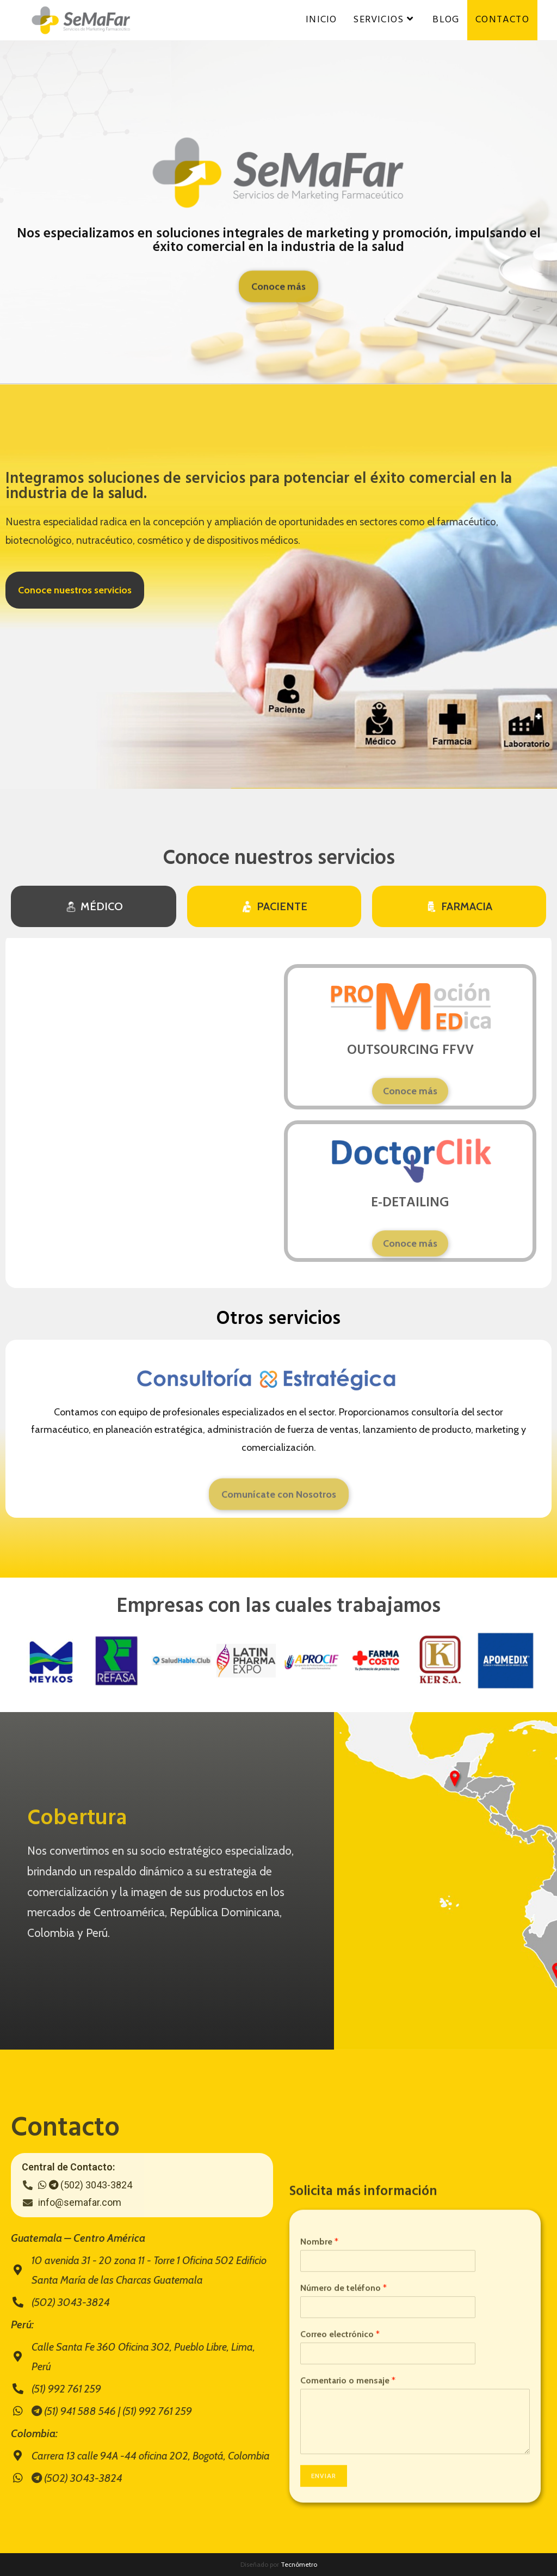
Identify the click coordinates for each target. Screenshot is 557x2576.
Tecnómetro (299, 2564)
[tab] (93, 906)
